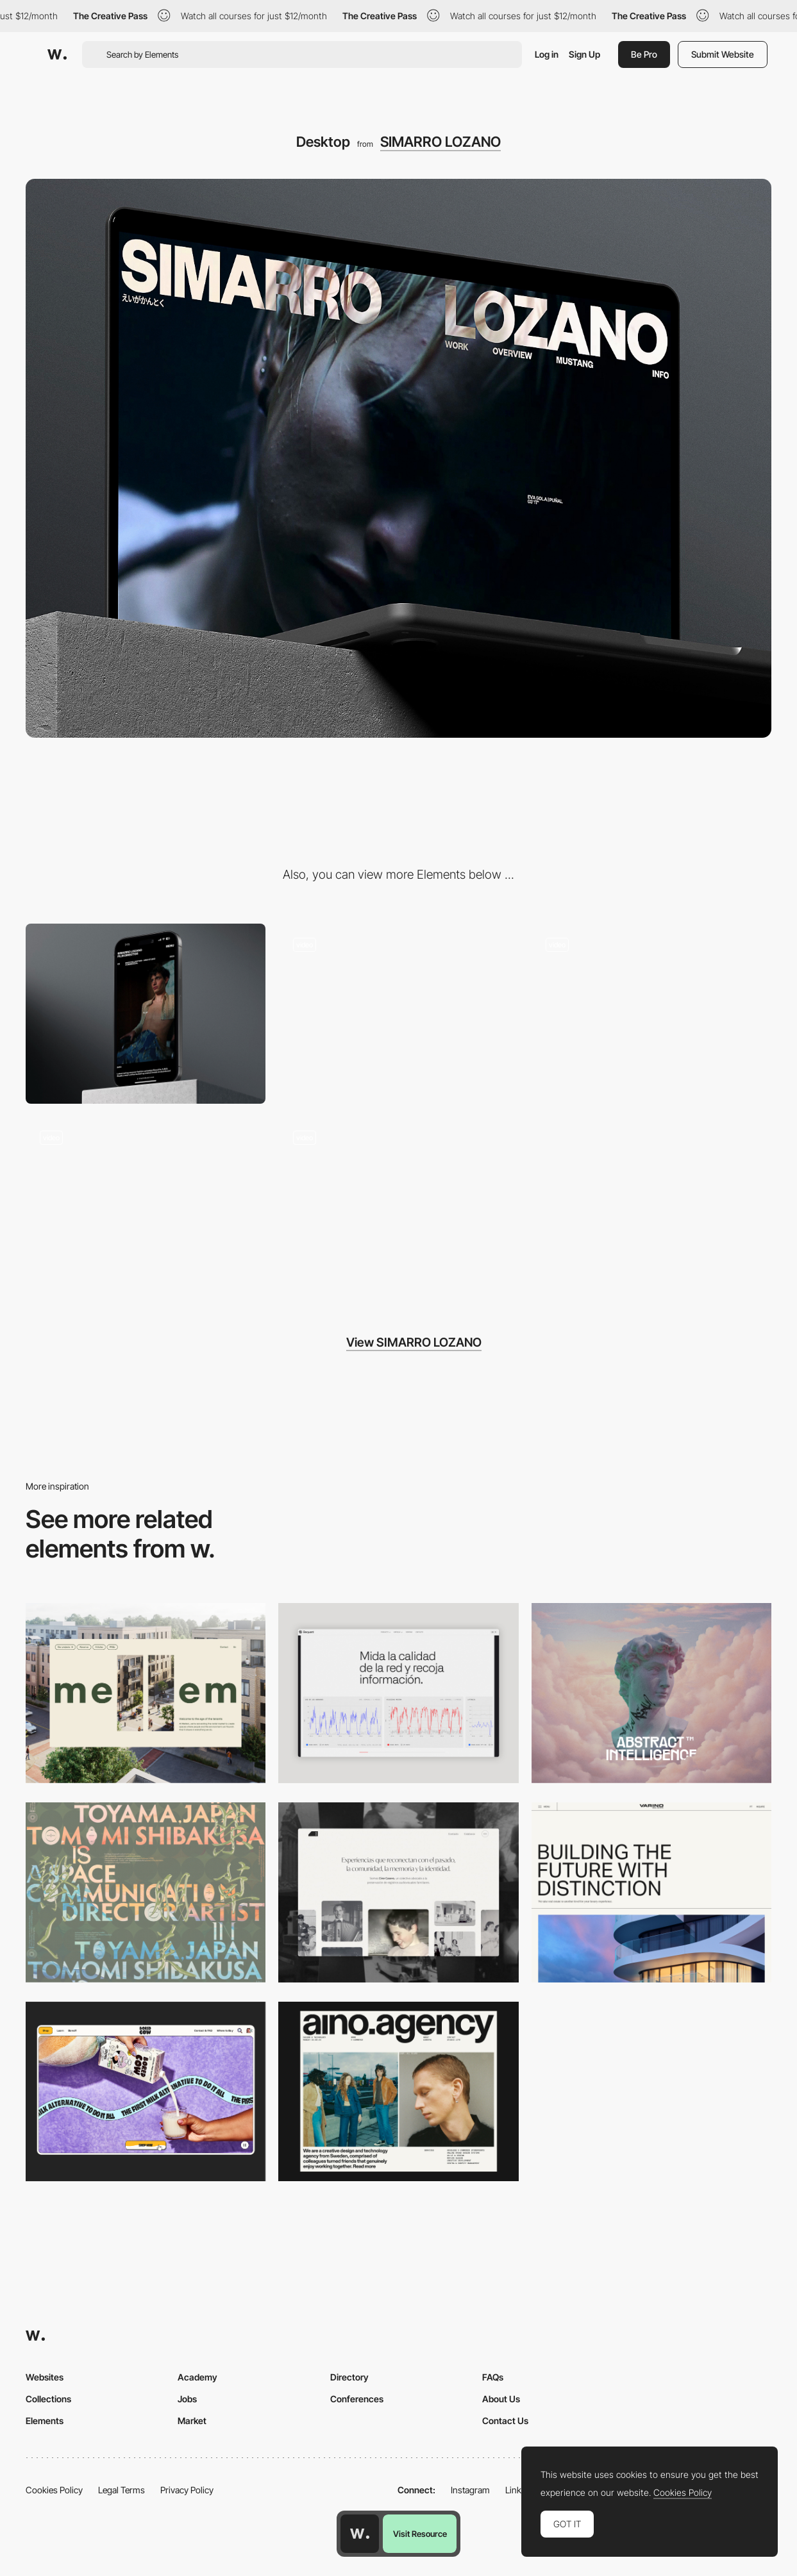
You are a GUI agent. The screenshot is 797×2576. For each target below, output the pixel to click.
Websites (44, 2377)
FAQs (492, 2377)
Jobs (187, 2398)
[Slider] (398, 1014)
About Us (501, 2398)
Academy (197, 2377)
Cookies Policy (54, 2489)
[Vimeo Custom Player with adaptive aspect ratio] (145, 1207)
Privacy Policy (187, 2489)
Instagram (470, 2489)
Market (192, 2420)
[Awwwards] (57, 54)
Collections (48, 2398)
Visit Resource (420, 2534)
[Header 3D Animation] (398, 1207)
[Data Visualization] (398, 1693)
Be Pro (644, 54)
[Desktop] (145, 1693)
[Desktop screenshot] (398, 1892)
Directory (349, 2377)
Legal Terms (121, 2489)
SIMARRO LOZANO (440, 142)
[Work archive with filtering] (651, 1014)
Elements (44, 2420)
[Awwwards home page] (359, 2533)
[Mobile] (145, 1014)
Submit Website (722, 54)
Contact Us (505, 2420)
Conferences (356, 2398)
